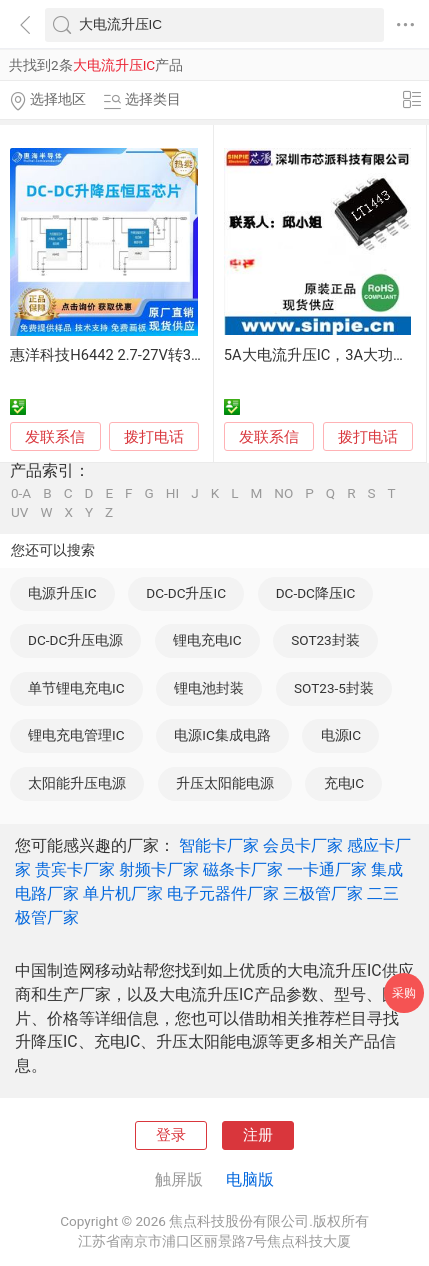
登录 (171, 1135)
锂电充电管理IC (76, 735)
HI (172, 494)
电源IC (341, 735)
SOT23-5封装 (334, 688)
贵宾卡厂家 (75, 869)
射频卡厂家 (159, 869)
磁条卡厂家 (243, 869)
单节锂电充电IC (76, 688)
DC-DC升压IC (186, 593)
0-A (21, 494)
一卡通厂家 (327, 869)
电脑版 (250, 1179)
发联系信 (55, 437)
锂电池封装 (209, 688)
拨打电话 (154, 437)
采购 (404, 992)
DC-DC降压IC (316, 593)
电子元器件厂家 (223, 893)
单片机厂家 (123, 893)
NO (283, 494)
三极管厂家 (323, 893)
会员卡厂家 (303, 845)
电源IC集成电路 (222, 735)
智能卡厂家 (219, 845)
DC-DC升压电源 (75, 640)
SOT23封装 (325, 640)
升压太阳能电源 (225, 783)
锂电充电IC (207, 640)
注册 (258, 1135)
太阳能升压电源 (77, 783)
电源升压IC (62, 593)
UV (19, 513)
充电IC (344, 783)
